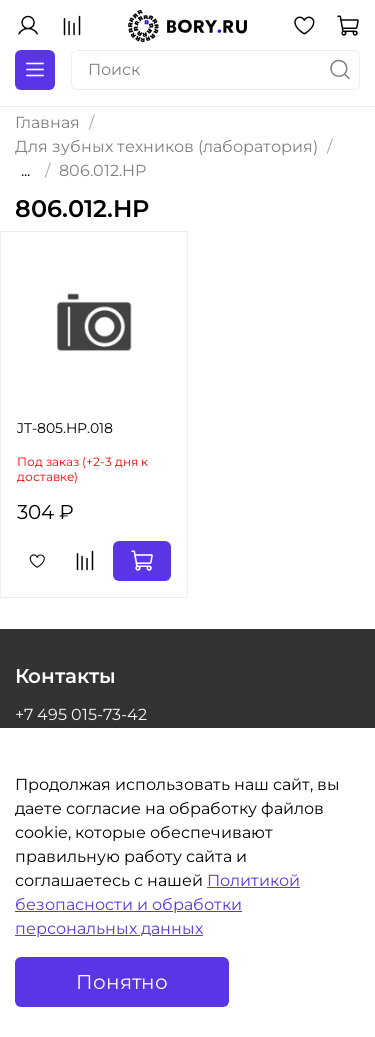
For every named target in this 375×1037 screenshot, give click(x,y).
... (25, 171)
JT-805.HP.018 (65, 428)
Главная (47, 122)
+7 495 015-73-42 (81, 714)
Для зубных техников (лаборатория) (166, 146)
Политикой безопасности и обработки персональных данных (157, 904)
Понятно (122, 982)
